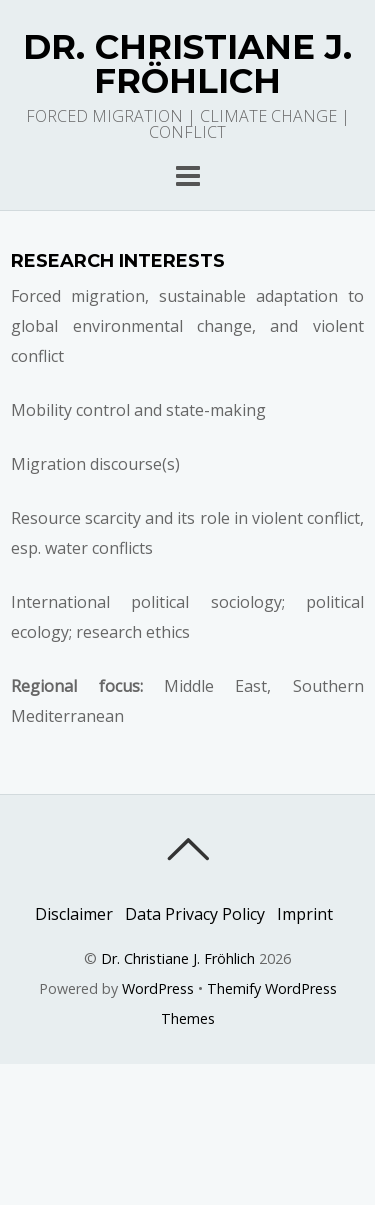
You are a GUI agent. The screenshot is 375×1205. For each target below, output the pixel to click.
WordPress (158, 988)
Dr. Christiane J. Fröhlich (178, 958)
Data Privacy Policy (195, 914)
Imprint (305, 914)
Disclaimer (74, 914)
